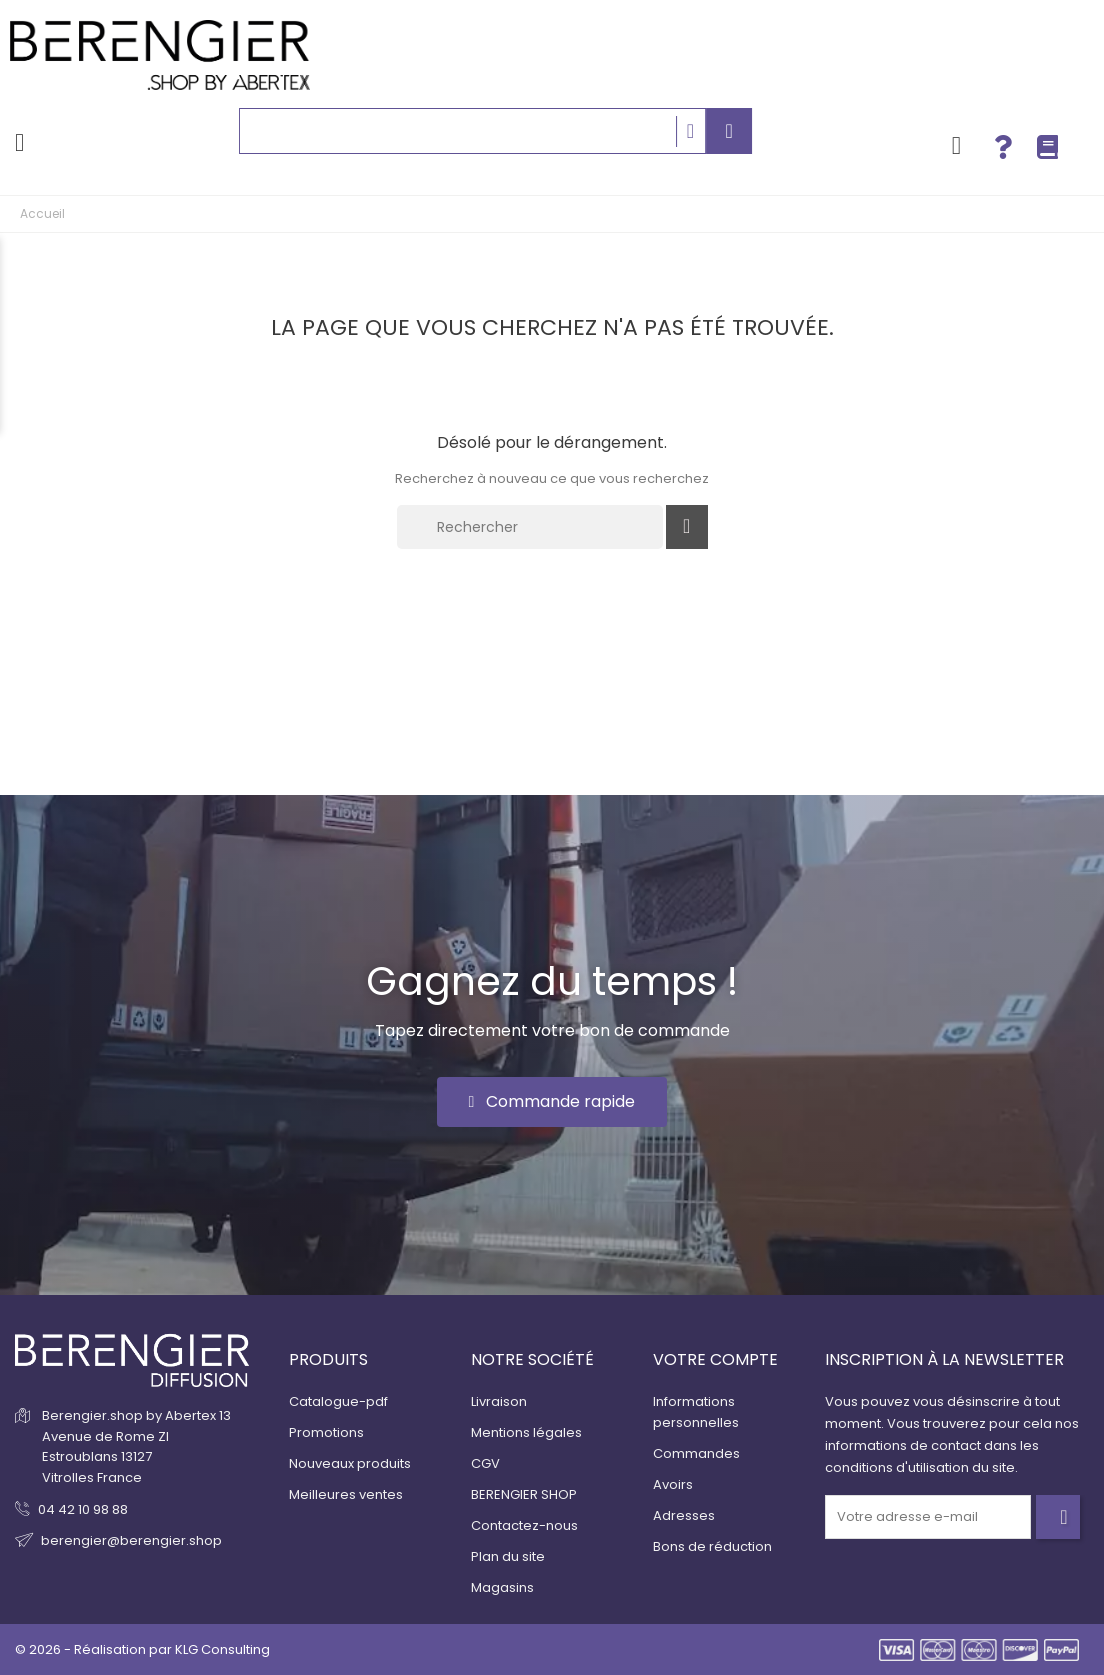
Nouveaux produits (350, 1463)
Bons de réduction (712, 1546)
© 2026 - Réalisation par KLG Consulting (142, 1649)
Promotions (326, 1432)
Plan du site (508, 1556)
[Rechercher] (530, 527)
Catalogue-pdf (338, 1401)
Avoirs (673, 1484)
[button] (552, 1102)
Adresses (684, 1515)
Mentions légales (526, 1432)
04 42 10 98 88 (83, 1509)
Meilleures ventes (346, 1494)
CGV (485, 1463)
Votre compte (715, 1359)
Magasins (502, 1587)
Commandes (696, 1453)
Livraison (499, 1401)
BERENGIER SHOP (524, 1494)
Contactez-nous (524, 1525)
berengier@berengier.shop (131, 1540)
